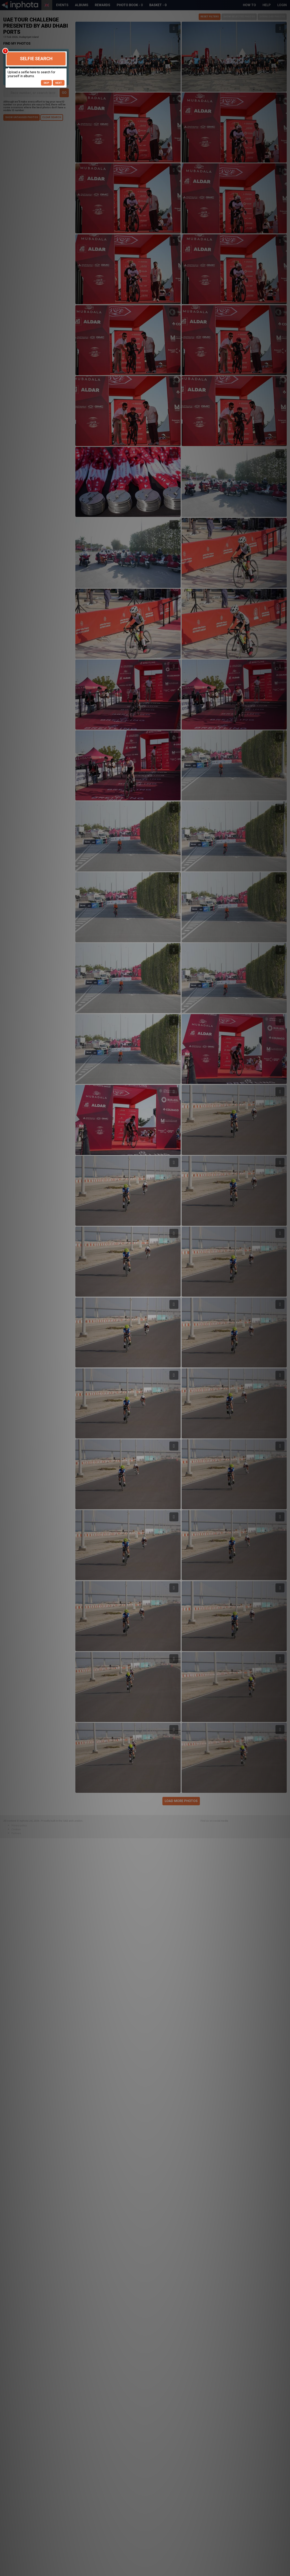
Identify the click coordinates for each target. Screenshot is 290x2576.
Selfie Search (36, 58)
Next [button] (58, 82)
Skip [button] (46, 82)
